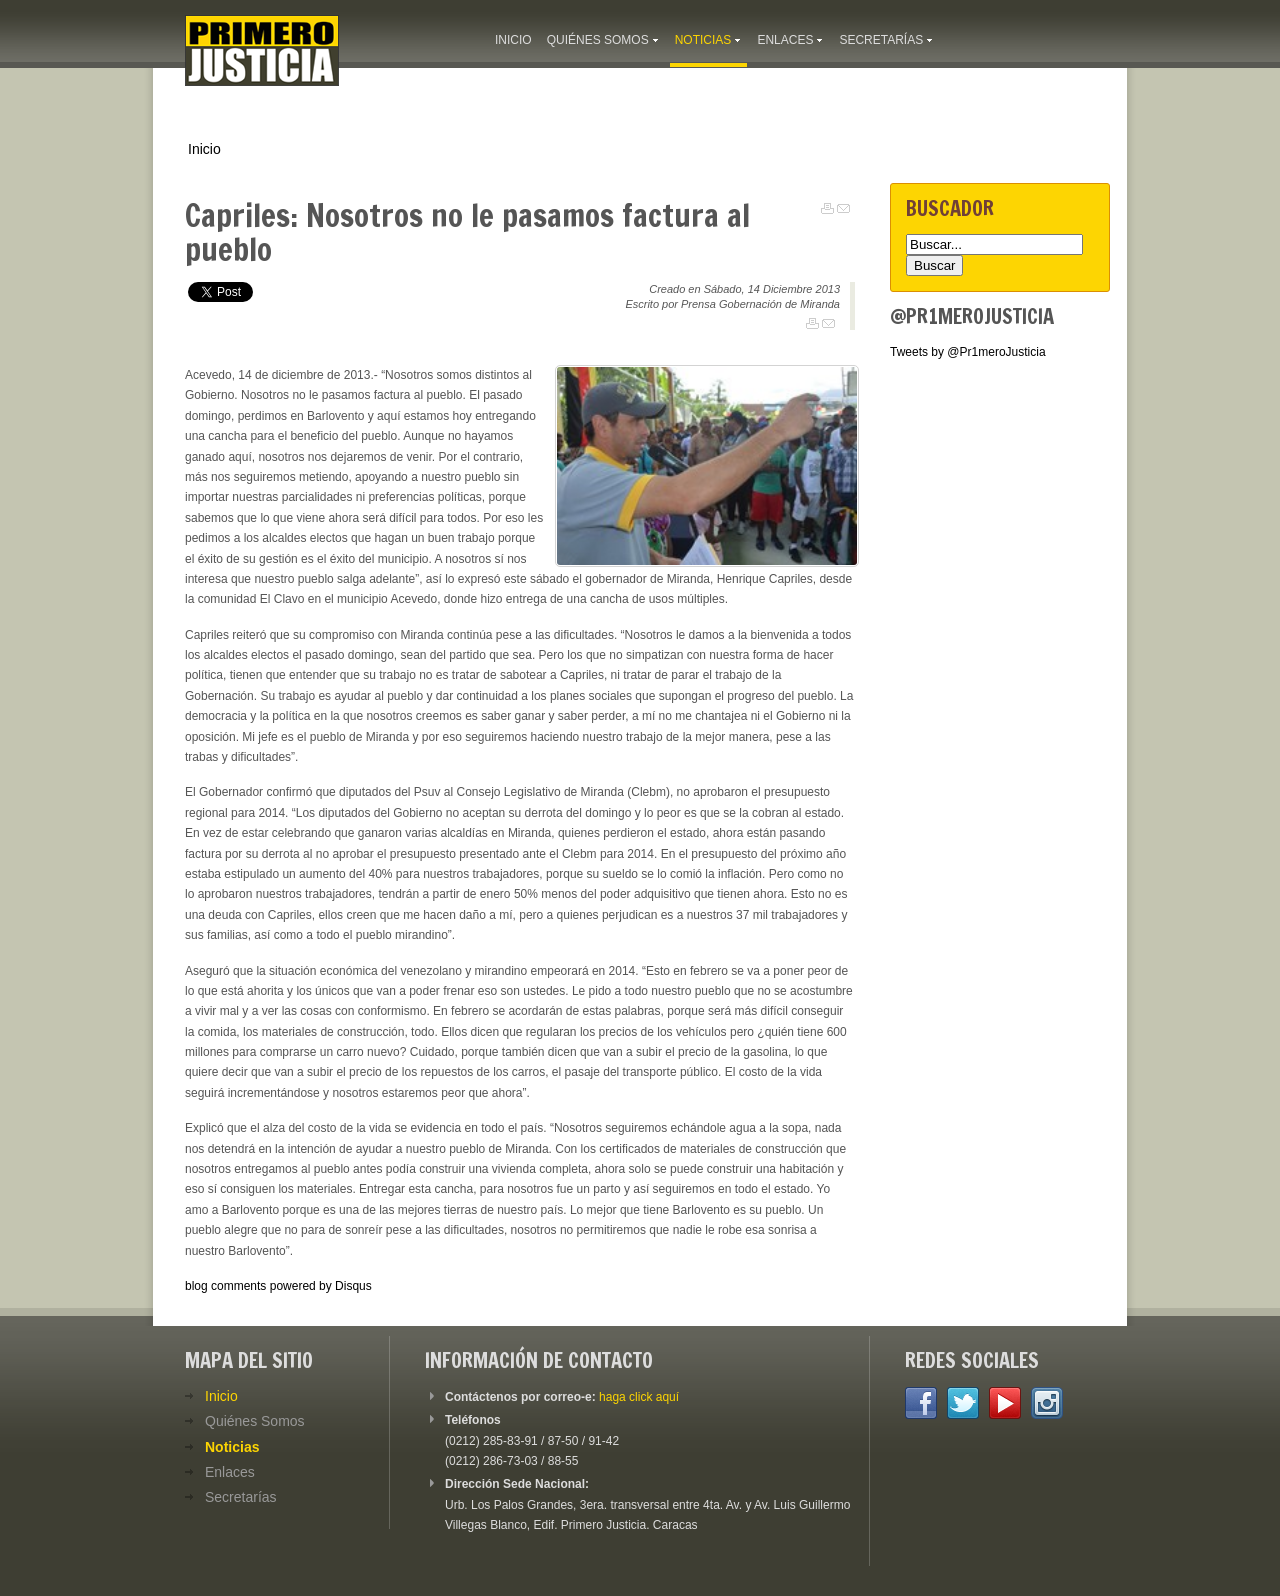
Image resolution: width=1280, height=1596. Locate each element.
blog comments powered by (278, 1286)
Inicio (204, 149)
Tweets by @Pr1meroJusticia (968, 352)
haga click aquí (639, 1397)
